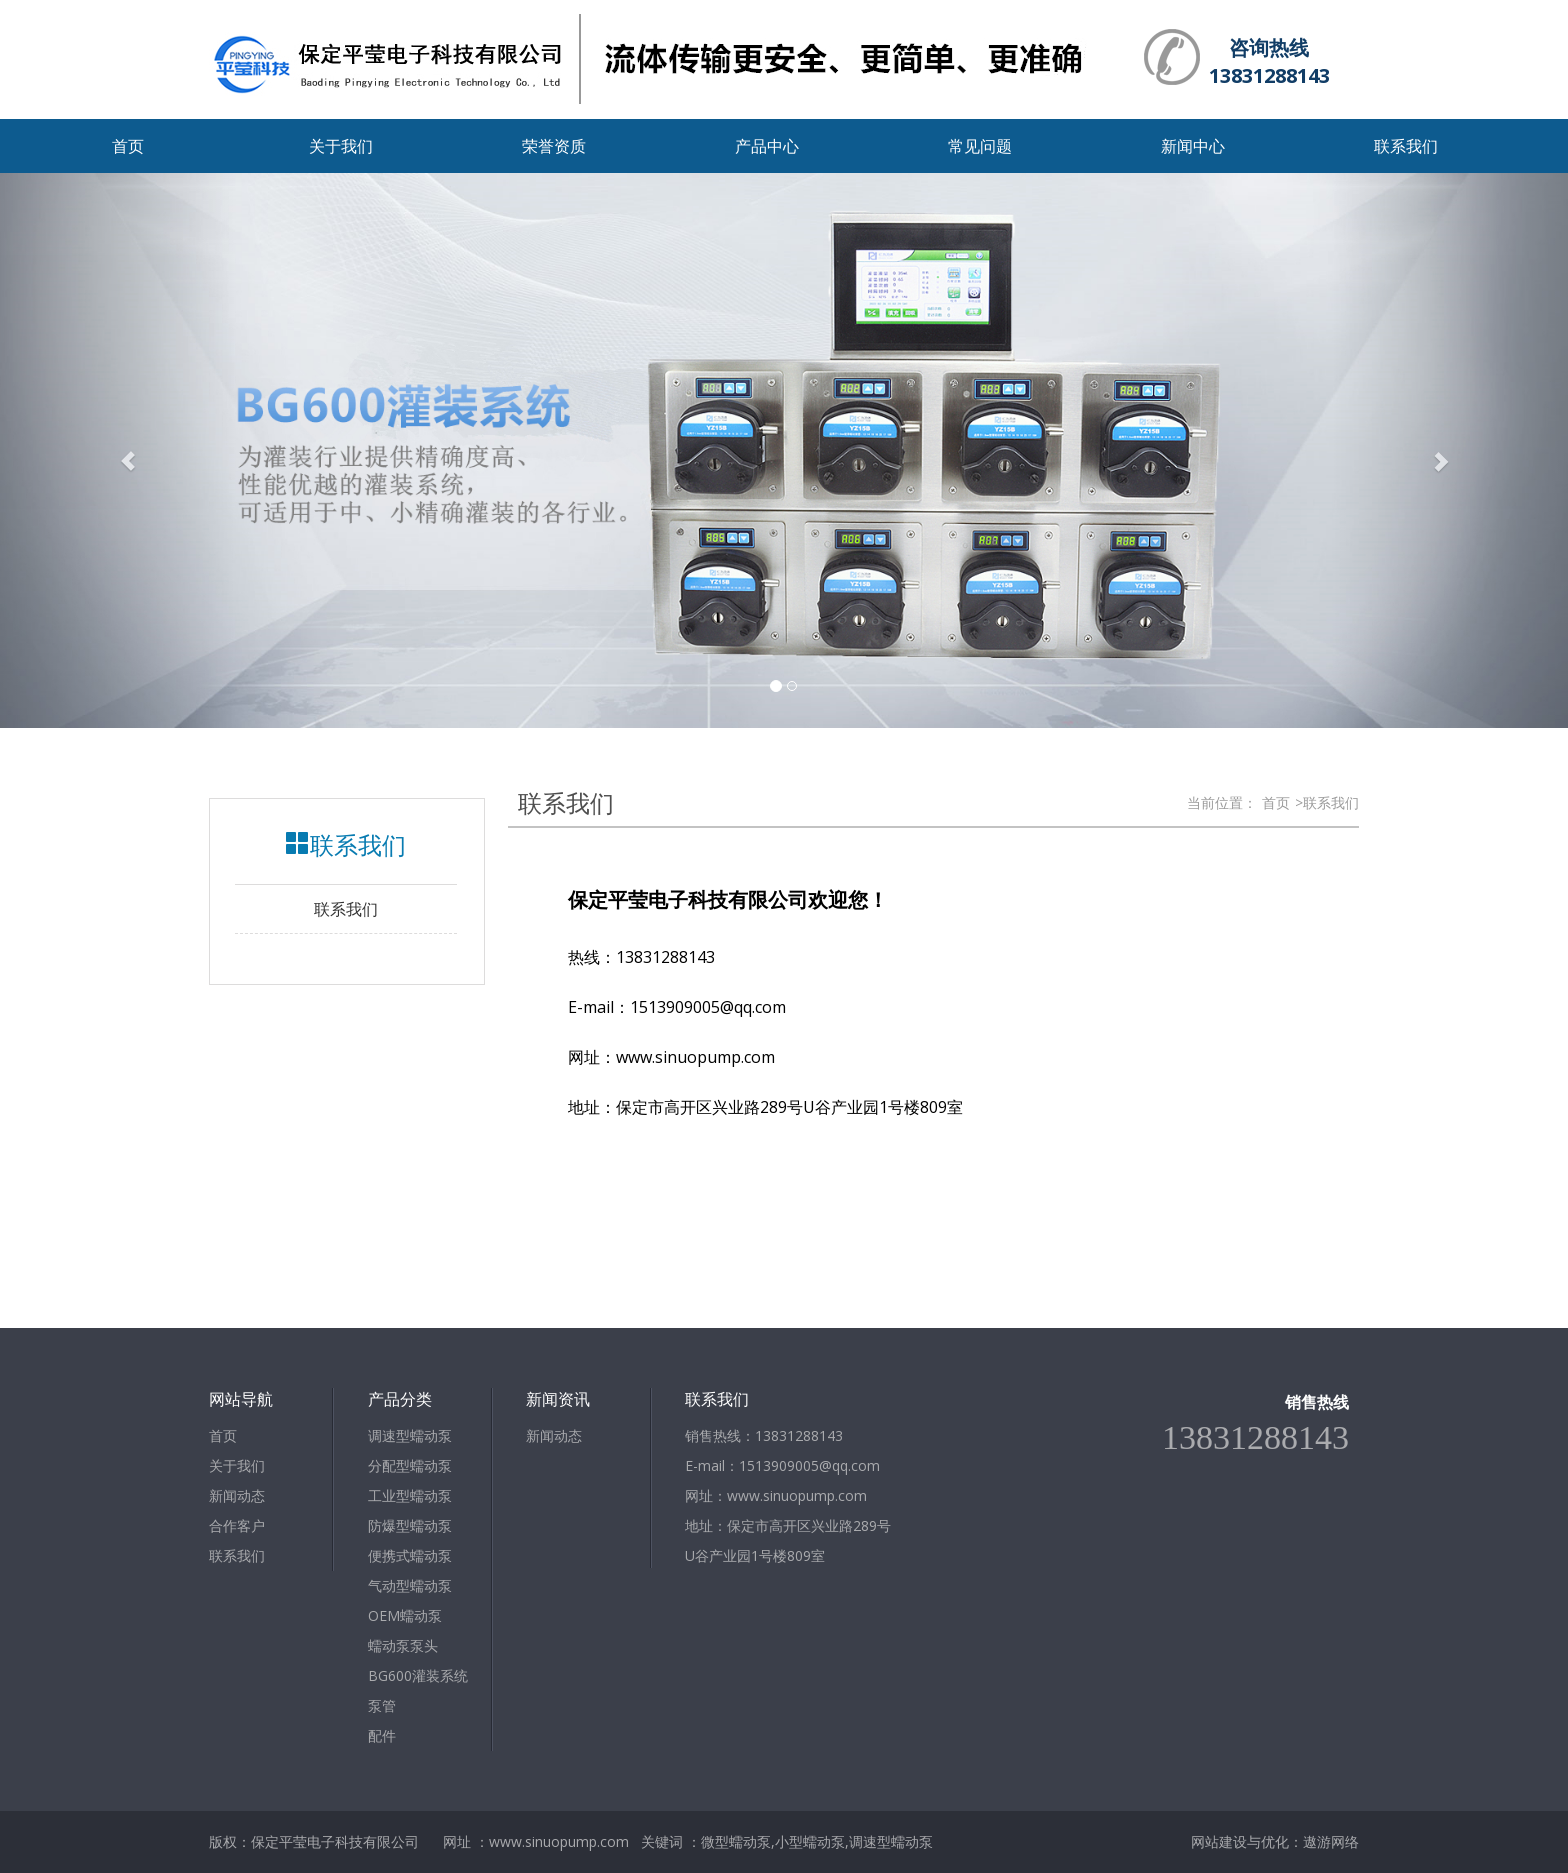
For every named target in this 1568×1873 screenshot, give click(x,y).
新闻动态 (237, 1495)
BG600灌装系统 (418, 1675)
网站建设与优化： (1247, 1841)
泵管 (382, 1705)
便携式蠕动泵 (410, 1555)
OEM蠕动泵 (405, 1615)
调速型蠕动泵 (410, 1435)
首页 (128, 146)
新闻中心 (1193, 146)
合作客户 (237, 1525)
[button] (117, 450)
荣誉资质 (554, 146)
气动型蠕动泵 (410, 1585)
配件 (382, 1735)
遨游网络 (1331, 1841)
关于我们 (341, 146)
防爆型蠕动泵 (410, 1525)
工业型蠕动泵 (410, 1495)
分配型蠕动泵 (410, 1465)
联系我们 (1406, 146)
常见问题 (980, 146)
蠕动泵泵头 (403, 1645)
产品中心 (767, 146)
